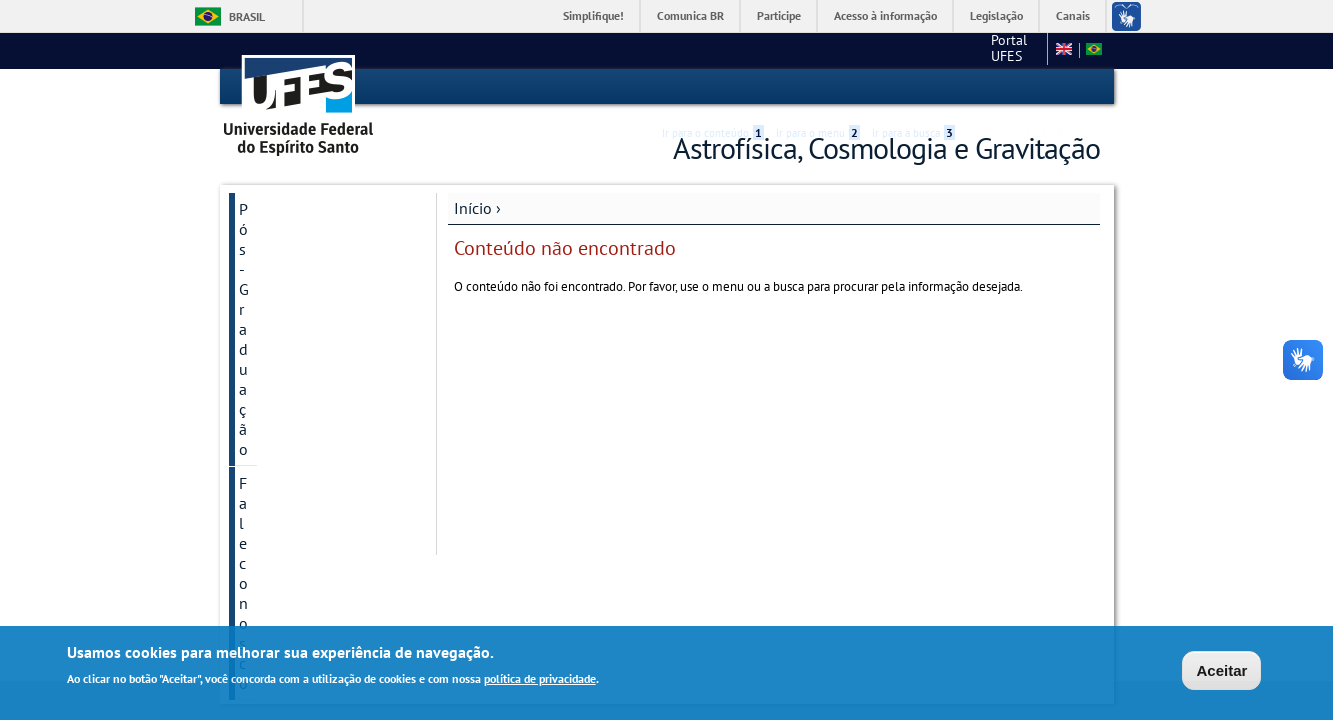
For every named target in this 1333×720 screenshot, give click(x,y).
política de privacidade (540, 678)
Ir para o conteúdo (713, 87)
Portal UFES (906, 50)
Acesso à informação (885, 15)
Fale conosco (1001, 50)
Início (473, 207)
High (1004, 88)
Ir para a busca (913, 87)
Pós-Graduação (290, 208)
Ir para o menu (818, 87)
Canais (1073, 15)
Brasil (247, 16)
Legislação (996, 15)
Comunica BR (690, 15)
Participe (779, 15)
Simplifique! (593, 15)
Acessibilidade (980, 87)
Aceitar (1221, 670)
